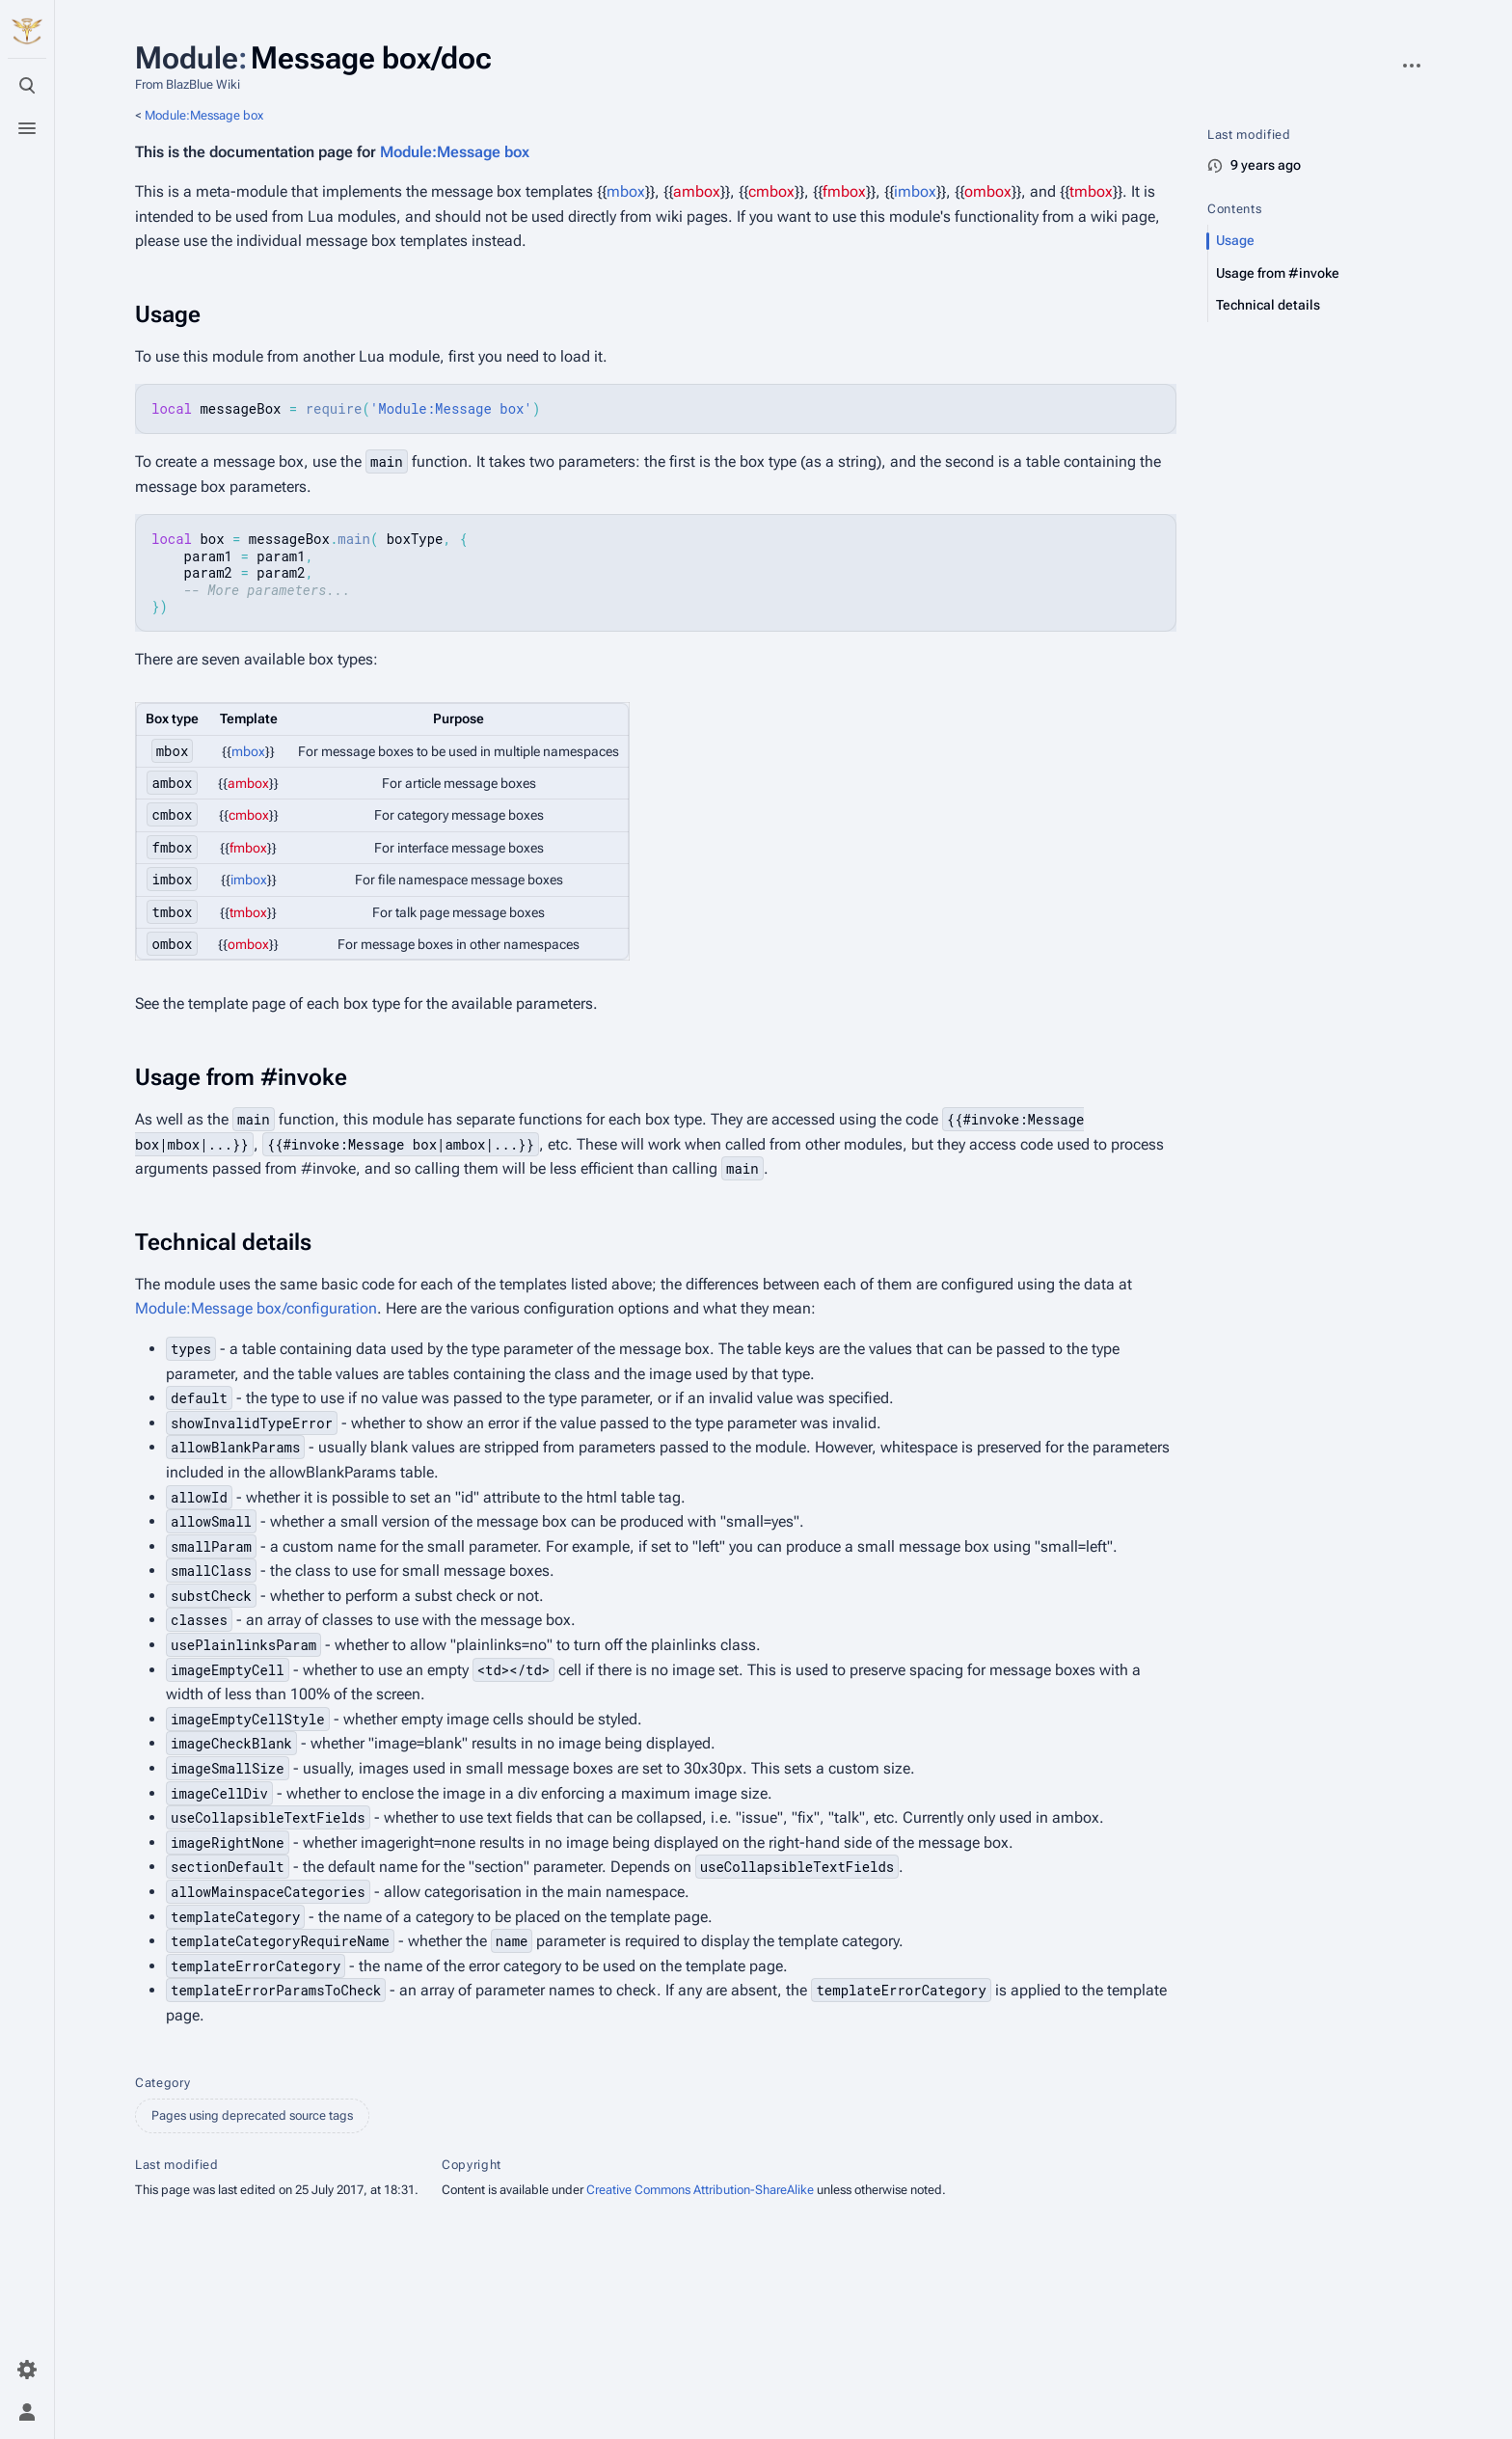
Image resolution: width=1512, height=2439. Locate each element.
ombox (988, 191)
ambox (696, 191)
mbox (626, 191)
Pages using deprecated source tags (252, 2115)
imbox (915, 191)
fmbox (844, 191)
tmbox (1091, 191)
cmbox (771, 191)
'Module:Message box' (451, 408)
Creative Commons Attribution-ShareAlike (700, 2189)
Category (162, 2082)
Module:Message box (204, 115)
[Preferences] (27, 2369)
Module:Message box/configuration (256, 1308)
